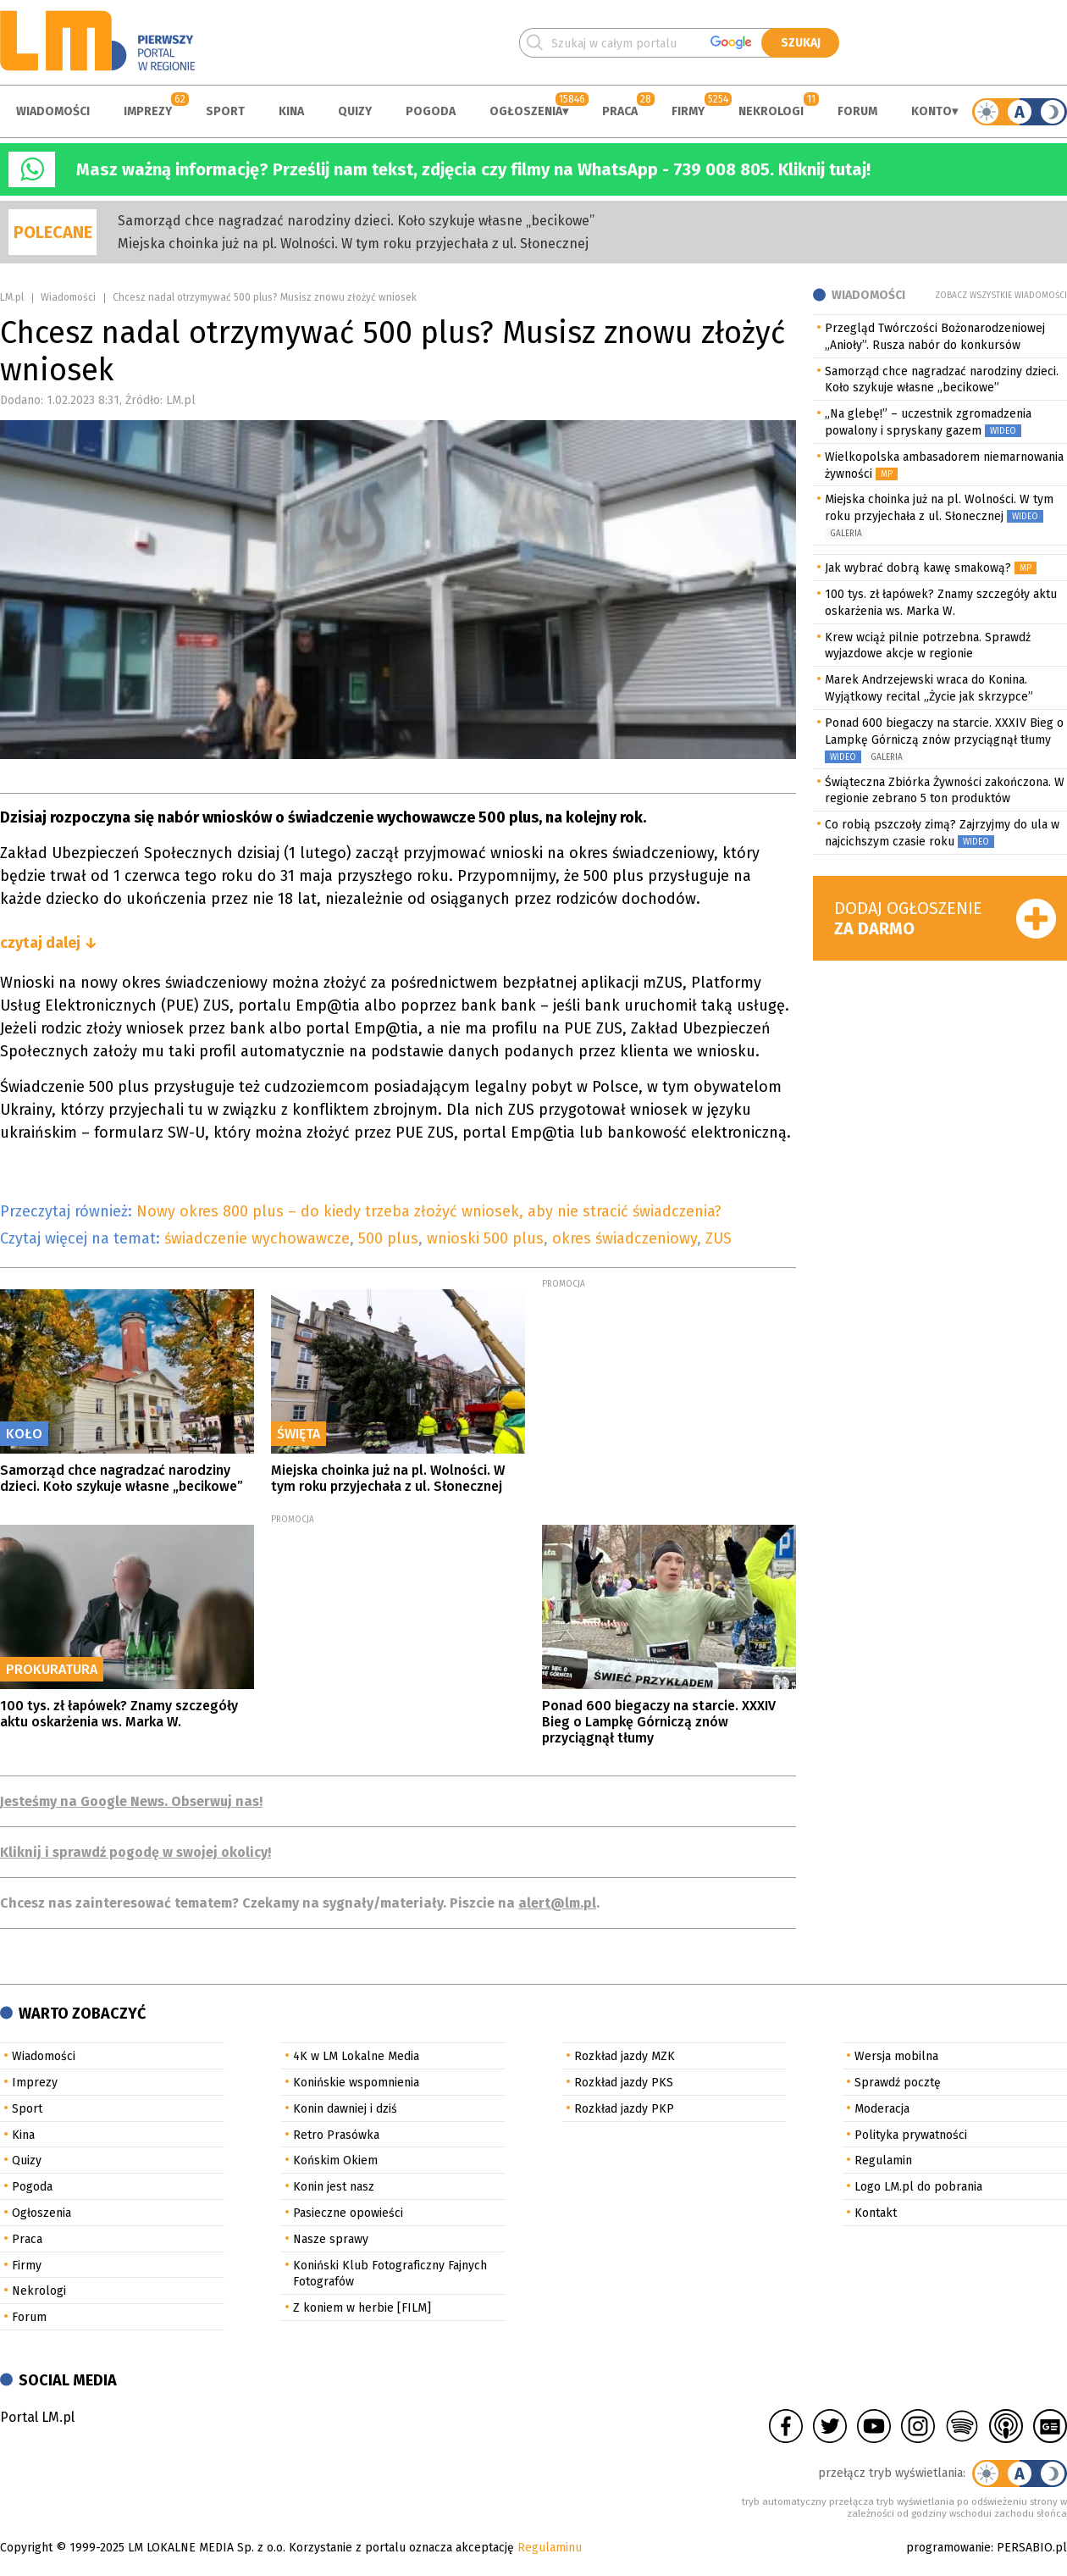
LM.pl (12, 297)
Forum (857, 111)
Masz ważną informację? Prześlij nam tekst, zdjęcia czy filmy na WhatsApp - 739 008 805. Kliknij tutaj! (473, 169)
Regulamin (883, 2160)
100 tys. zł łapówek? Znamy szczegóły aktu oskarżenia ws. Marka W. (119, 1714)
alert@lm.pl (557, 1903)
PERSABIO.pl (1032, 2547)
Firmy (688, 111)
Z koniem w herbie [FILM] (362, 2308)
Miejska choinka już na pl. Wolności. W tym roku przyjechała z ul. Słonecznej (353, 243)
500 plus (388, 1238)
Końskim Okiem (335, 2160)
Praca (620, 111)
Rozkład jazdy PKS (623, 2082)
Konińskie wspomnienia (356, 2082)
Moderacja (881, 2109)
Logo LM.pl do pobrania (918, 2187)
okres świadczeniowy (624, 1238)
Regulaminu (549, 2547)
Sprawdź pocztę (897, 2082)
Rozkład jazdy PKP (624, 2109)
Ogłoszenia (525, 111)
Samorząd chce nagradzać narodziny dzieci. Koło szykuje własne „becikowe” (356, 221)
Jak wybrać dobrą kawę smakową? (918, 568)
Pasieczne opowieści (348, 2213)
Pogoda (431, 111)
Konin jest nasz (333, 2187)
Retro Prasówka (336, 2135)
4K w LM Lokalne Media (356, 2056)
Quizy (355, 111)
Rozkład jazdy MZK (624, 2056)
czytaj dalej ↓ (48, 942)
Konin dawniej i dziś (345, 2109)
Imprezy (148, 111)
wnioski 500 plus (485, 1238)
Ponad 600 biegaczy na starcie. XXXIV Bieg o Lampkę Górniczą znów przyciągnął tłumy (659, 1722)
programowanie (948, 2547)
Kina (291, 111)
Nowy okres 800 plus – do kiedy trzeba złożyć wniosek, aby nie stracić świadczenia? (428, 1211)
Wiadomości (53, 111)
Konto (931, 111)
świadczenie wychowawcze (257, 1238)
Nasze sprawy (330, 2239)
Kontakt (875, 2213)
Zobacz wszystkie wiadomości (1001, 296)
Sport (225, 111)
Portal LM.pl (37, 2417)
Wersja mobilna (896, 2056)
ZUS (718, 1238)
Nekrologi (771, 111)
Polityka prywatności (910, 2135)
